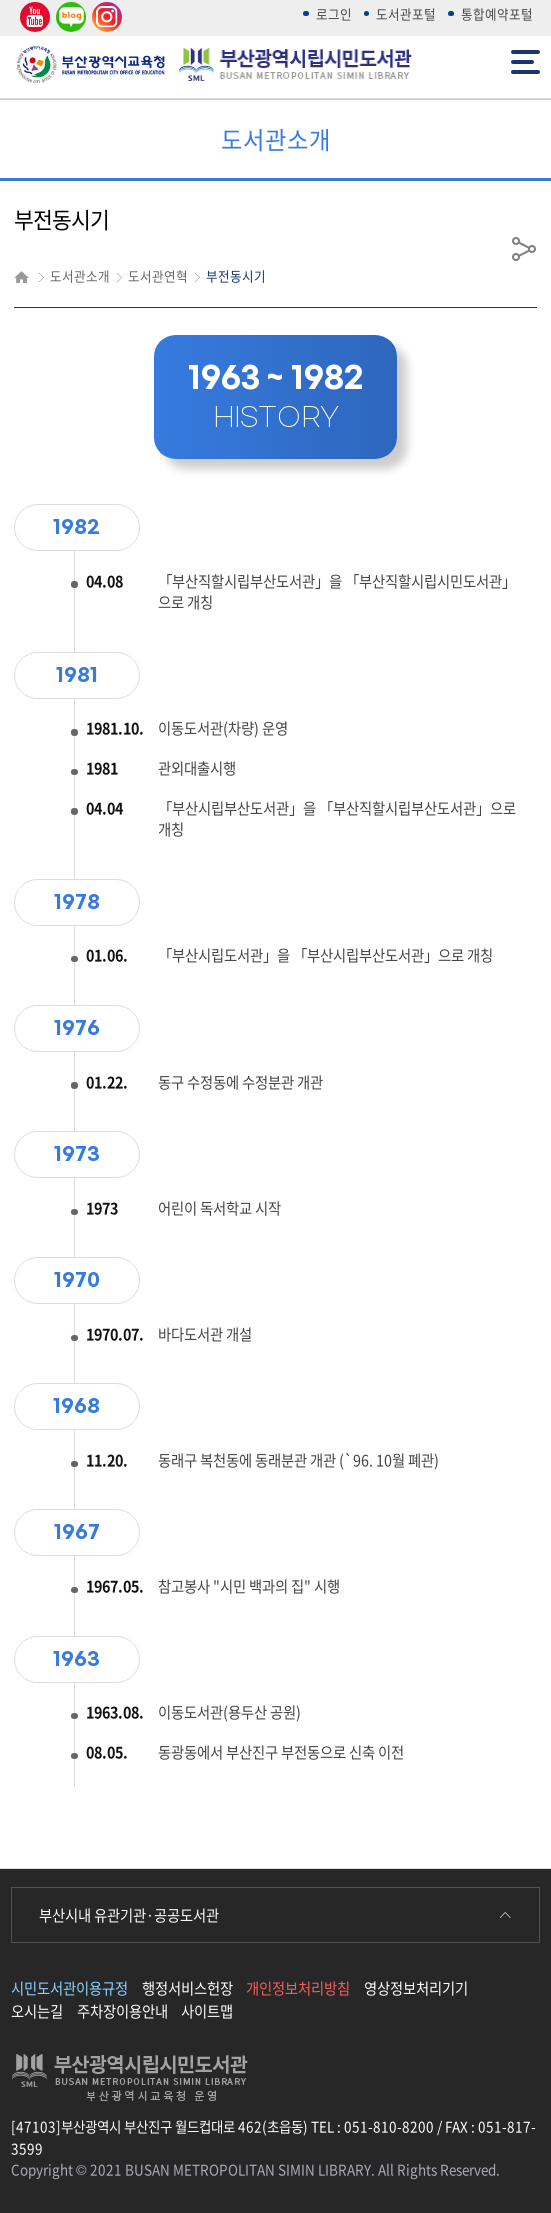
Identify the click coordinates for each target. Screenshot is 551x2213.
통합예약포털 (497, 13)
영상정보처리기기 (416, 1988)
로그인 (334, 13)
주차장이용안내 (122, 2011)
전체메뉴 (525, 60)
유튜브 (32, 17)
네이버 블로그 (69, 17)
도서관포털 (406, 13)
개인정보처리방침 (298, 1988)
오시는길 (37, 2011)
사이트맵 (207, 2011)
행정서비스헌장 (187, 1988)
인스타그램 (104, 17)
